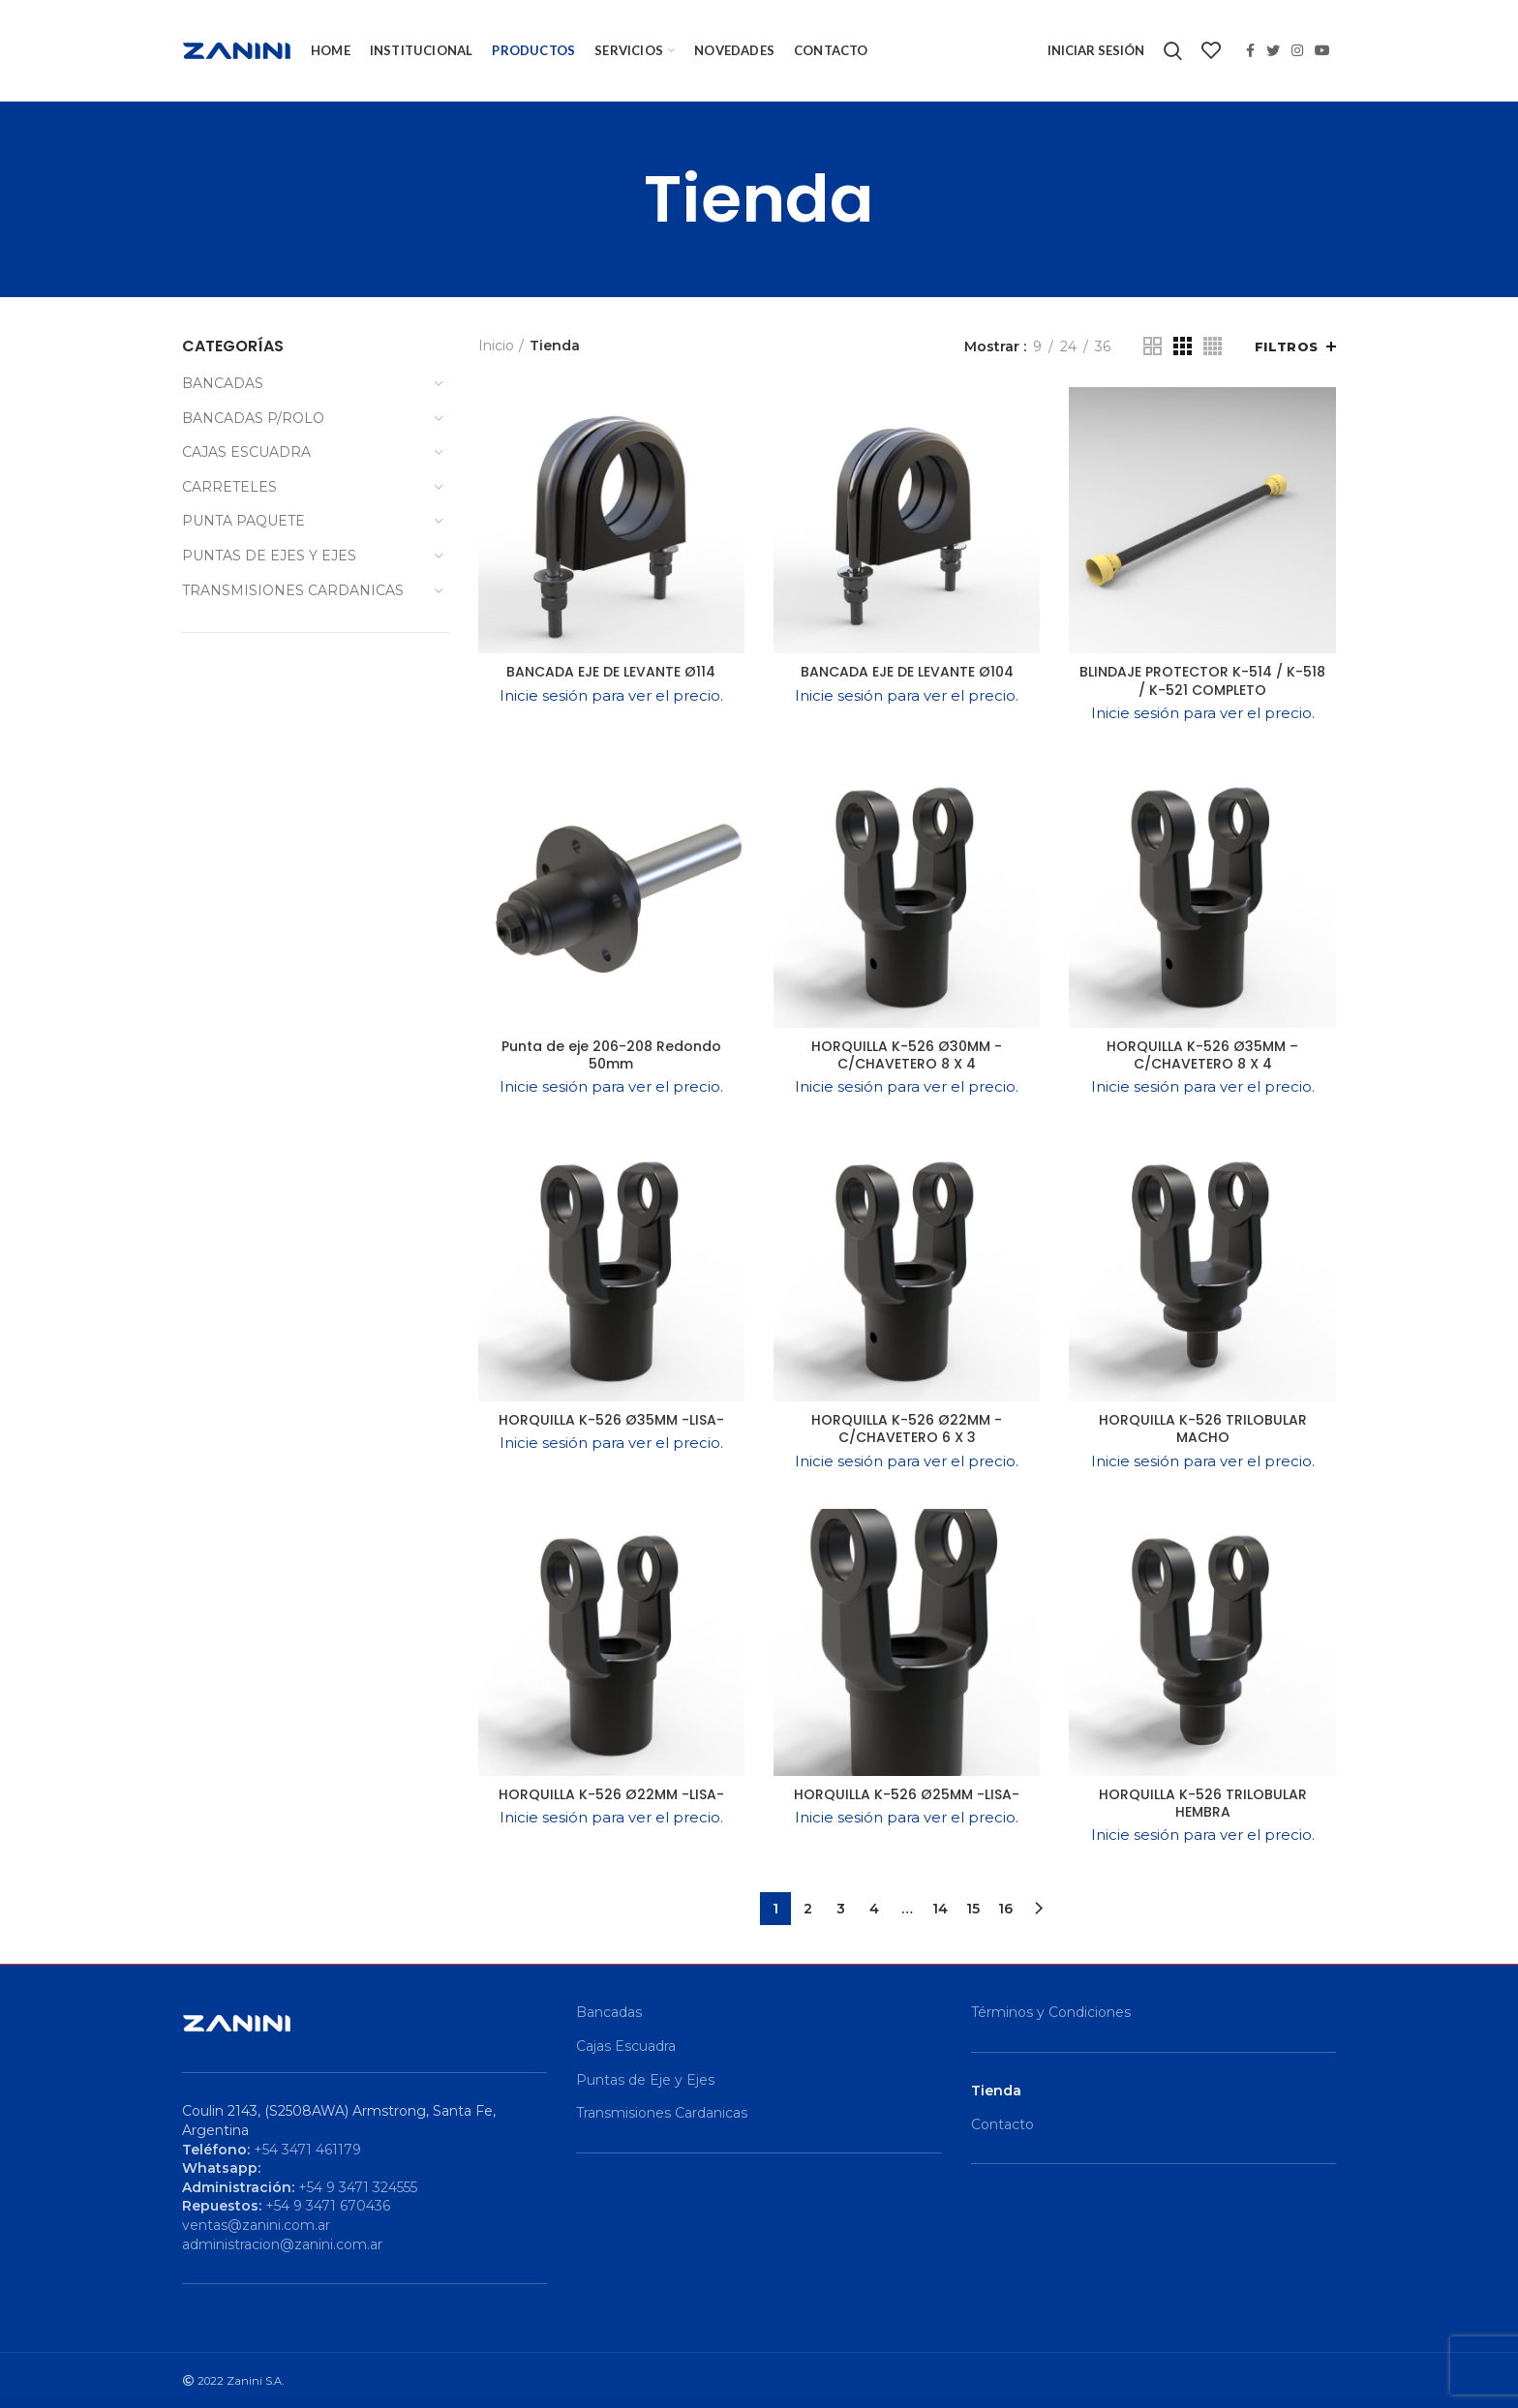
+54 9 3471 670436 (327, 2205)
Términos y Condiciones (1051, 2012)
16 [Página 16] (1005, 1908)
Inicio (496, 345)
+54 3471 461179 (307, 2149)
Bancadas (609, 2012)
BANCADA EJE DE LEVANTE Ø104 (907, 671)
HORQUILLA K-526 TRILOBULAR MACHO (1203, 1428)
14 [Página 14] (940, 1908)
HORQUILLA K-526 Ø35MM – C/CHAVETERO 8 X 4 (1202, 1055)
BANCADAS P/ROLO (253, 418)
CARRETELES (229, 487)
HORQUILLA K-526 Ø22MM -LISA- (611, 1794)
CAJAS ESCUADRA (246, 452)
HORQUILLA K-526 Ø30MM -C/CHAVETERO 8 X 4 (906, 1055)
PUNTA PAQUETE (243, 520)
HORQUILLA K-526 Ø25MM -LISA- (906, 1794)
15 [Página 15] (973, 1908)
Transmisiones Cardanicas (661, 2113)
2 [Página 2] (808, 1908)
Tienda (996, 2090)
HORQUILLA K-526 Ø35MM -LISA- (611, 1420)
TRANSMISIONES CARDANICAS (293, 590)
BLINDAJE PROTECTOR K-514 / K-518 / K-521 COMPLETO (1202, 680)
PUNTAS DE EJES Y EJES (269, 555)
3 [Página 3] (840, 1908)
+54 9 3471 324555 (357, 2187)
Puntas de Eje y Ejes (645, 2080)
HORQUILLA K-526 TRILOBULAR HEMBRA (1203, 1803)
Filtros (1287, 346)
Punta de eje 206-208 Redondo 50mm (611, 1055)
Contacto (1002, 2124)
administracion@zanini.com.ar (282, 2244)
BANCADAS (222, 383)
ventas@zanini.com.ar (256, 2225)
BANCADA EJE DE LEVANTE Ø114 (610, 671)
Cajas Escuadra (626, 2046)
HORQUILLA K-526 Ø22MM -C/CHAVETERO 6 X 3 (906, 1428)
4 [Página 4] (874, 1908)
